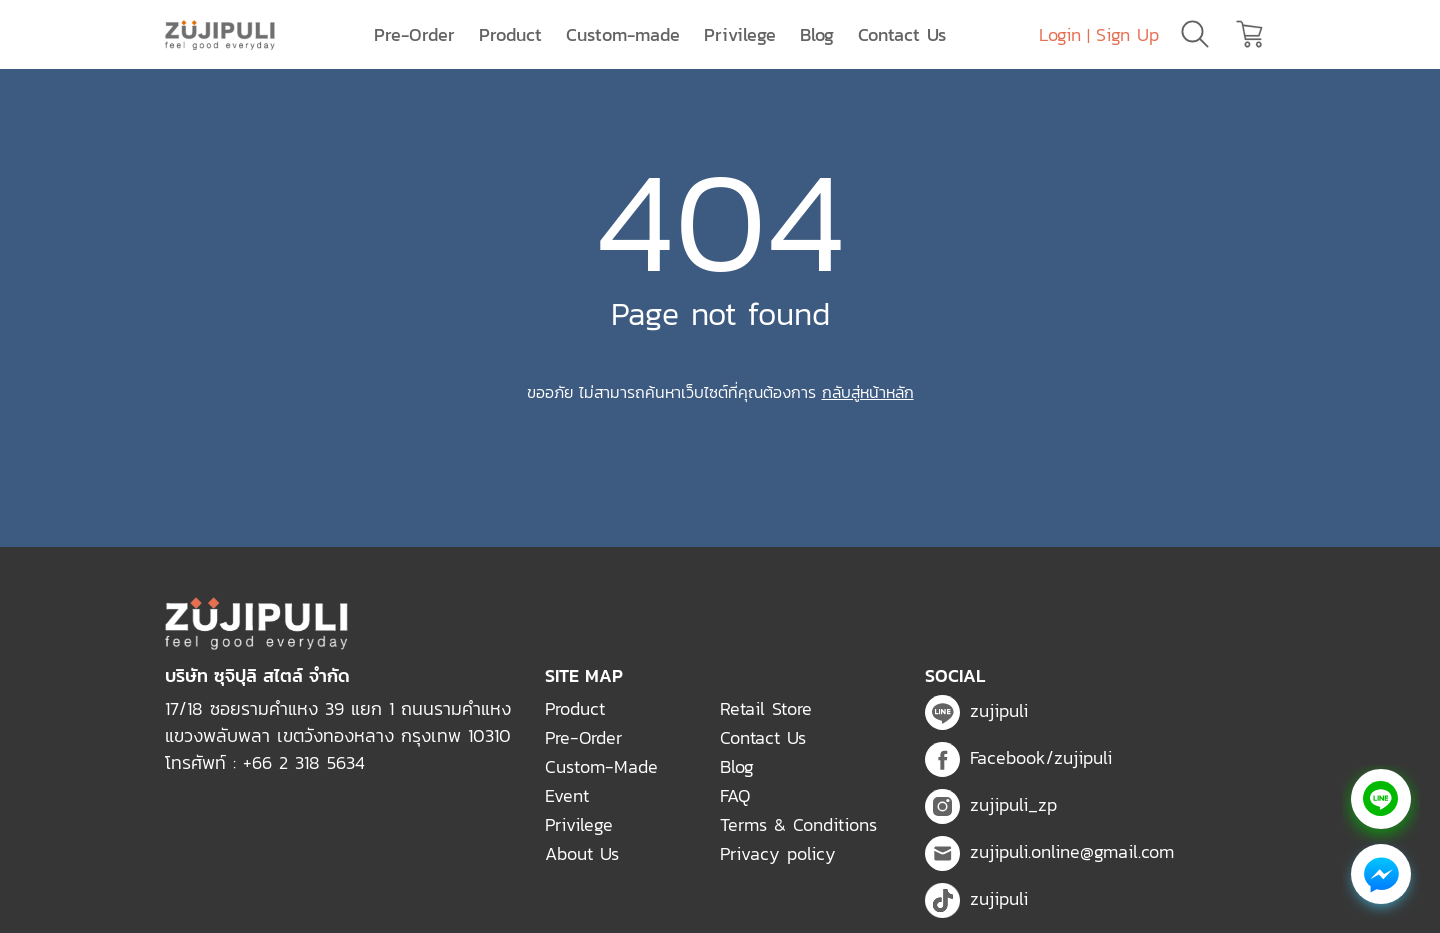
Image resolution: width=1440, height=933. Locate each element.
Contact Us (902, 34)
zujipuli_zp (991, 804)
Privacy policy (778, 853)
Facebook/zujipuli (1018, 757)
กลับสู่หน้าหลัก (868, 392)
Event (567, 795)
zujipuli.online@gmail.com (1049, 851)
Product (510, 34)
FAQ (735, 795)
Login (1060, 34)
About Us (582, 853)
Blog (817, 34)
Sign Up (1127, 34)
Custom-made (623, 34)
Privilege (740, 34)
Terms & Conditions (798, 824)
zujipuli (976, 710)
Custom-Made (601, 766)
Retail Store (766, 708)
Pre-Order (414, 34)
